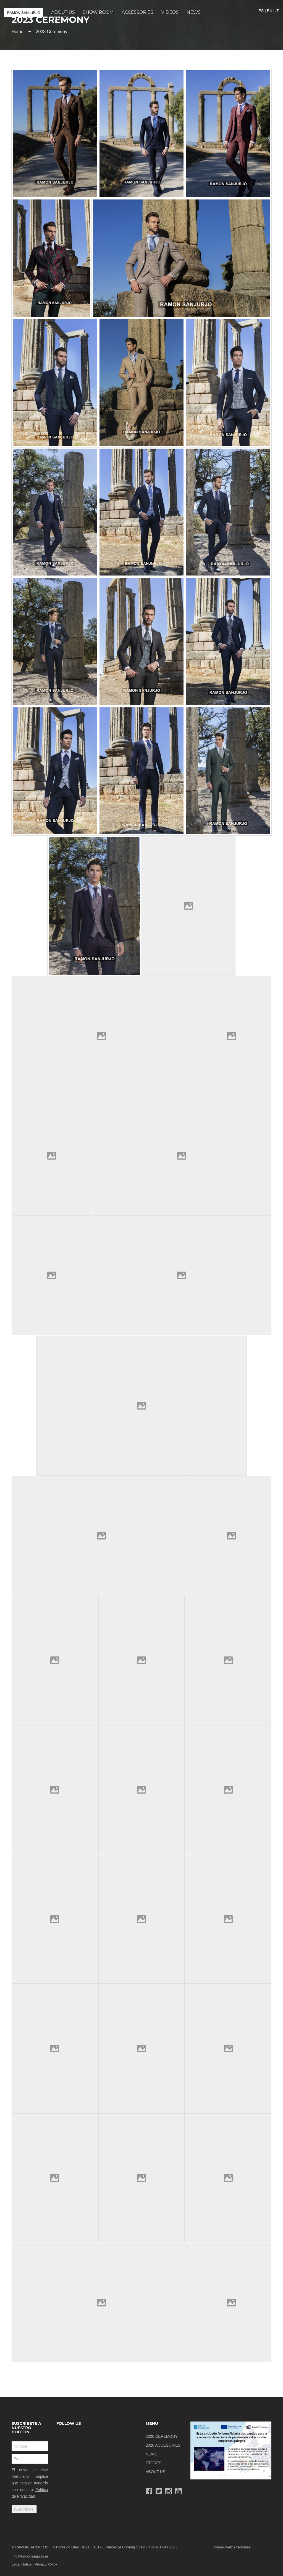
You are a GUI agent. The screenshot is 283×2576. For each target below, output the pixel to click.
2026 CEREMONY (162, 2436)
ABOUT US (155, 2472)
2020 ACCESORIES (163, 2445)
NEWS (151, 2454)
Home (17, 31)
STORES (153, 2463)
